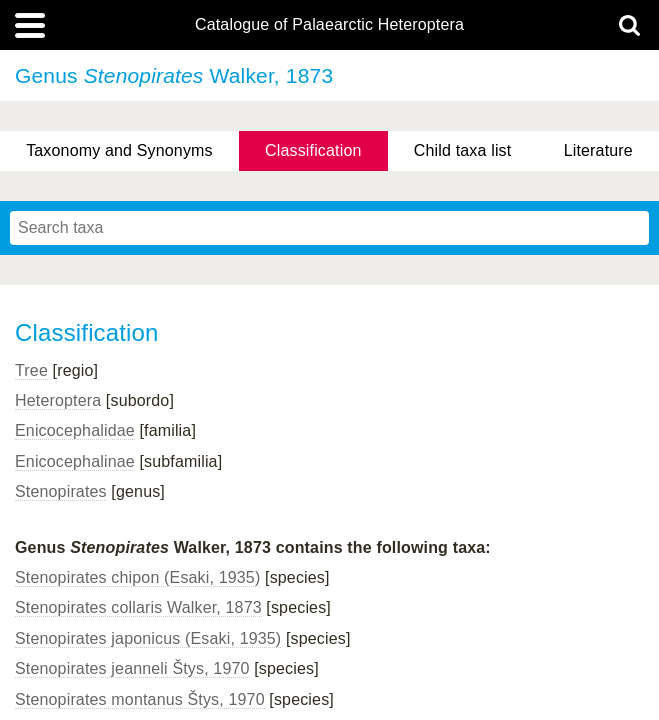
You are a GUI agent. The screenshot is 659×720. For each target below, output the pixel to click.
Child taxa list (463, 150)
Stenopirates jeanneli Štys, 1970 (132, 668)
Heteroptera (58, 400)
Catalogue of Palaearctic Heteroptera (329, 25)
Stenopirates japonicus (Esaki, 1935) (148, 638)
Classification (313, 150)
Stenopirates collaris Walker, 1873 (138, 607)
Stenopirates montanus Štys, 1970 (140, 699)
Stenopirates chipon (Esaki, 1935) (137, 577)
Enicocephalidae (75, 430)
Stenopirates (61, 491)
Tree (31, 370)
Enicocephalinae (75, 461)
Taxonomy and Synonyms (119, 150)
